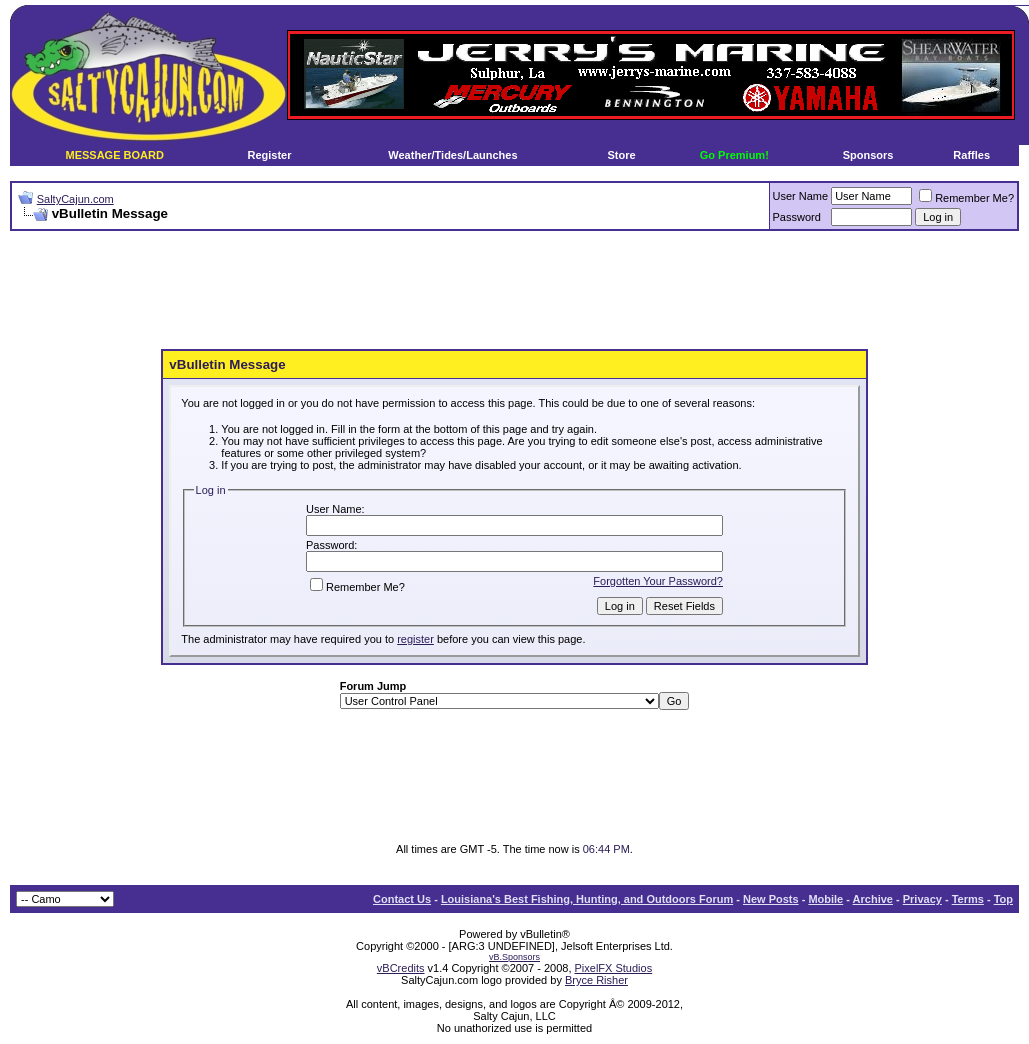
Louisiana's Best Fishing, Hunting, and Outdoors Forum (587, 899)
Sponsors (868, 155)
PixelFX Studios (614, 968)
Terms (968, 899)
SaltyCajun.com (75, 199)
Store (622, 155)
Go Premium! (734, 155)
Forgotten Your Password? (658, 581)
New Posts (771, 899)
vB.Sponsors (514, 957)
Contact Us (402, 899)
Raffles (971, 155)
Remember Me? (966, 198)
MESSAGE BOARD (114, 155)
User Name (801, 196)
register (415, 639)
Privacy (922, 899)
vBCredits (401, 968)
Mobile (825, 899)
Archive (873, 899)
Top (1003, 899)
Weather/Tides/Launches (452, 155)
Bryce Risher (596, 980)
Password (797, 217)
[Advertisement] (515, 291)
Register (269, 155)
